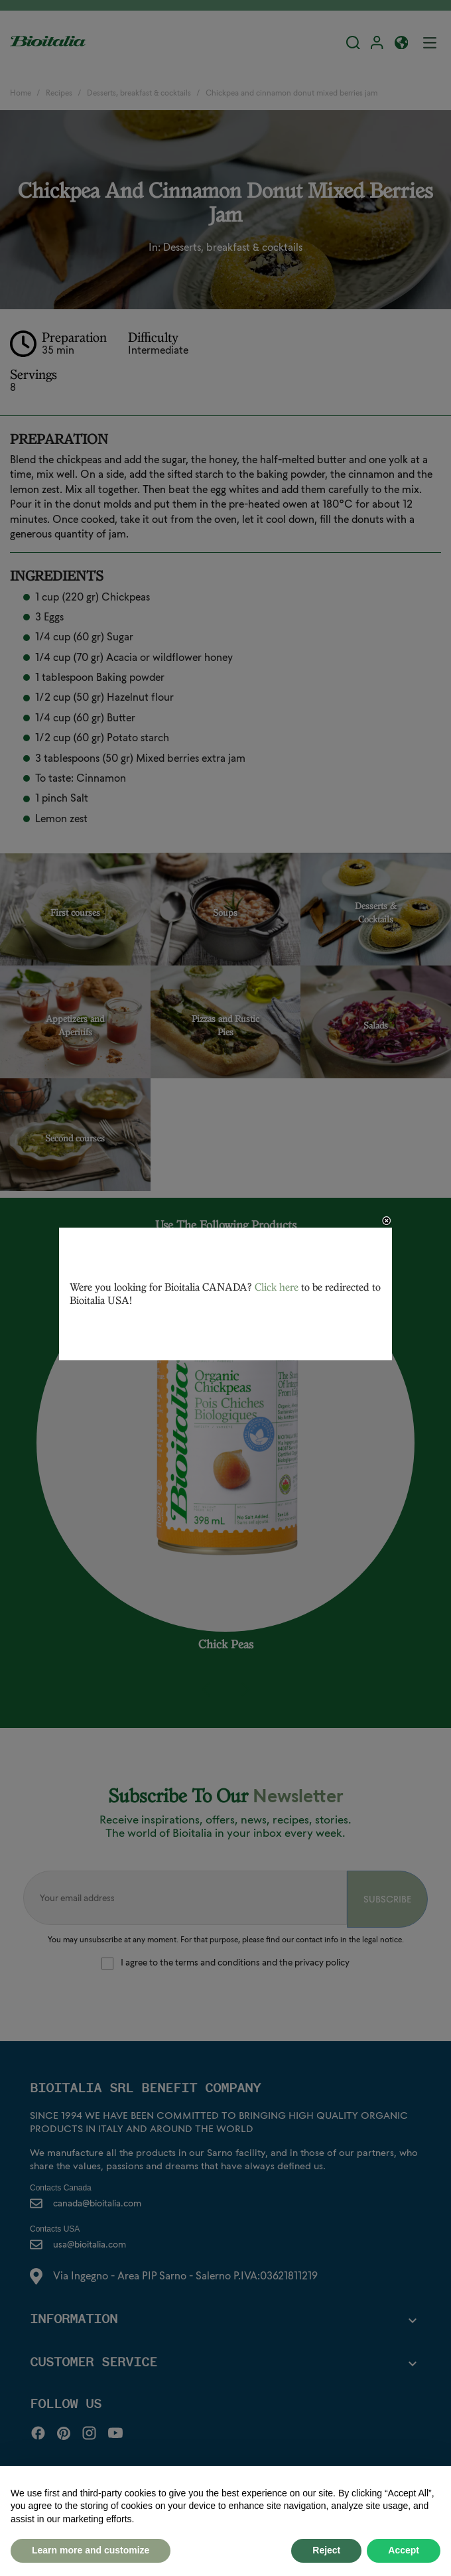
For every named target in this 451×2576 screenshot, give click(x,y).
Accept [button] (403, 2550)
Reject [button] (326, 2550)
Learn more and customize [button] (90, 2550)
